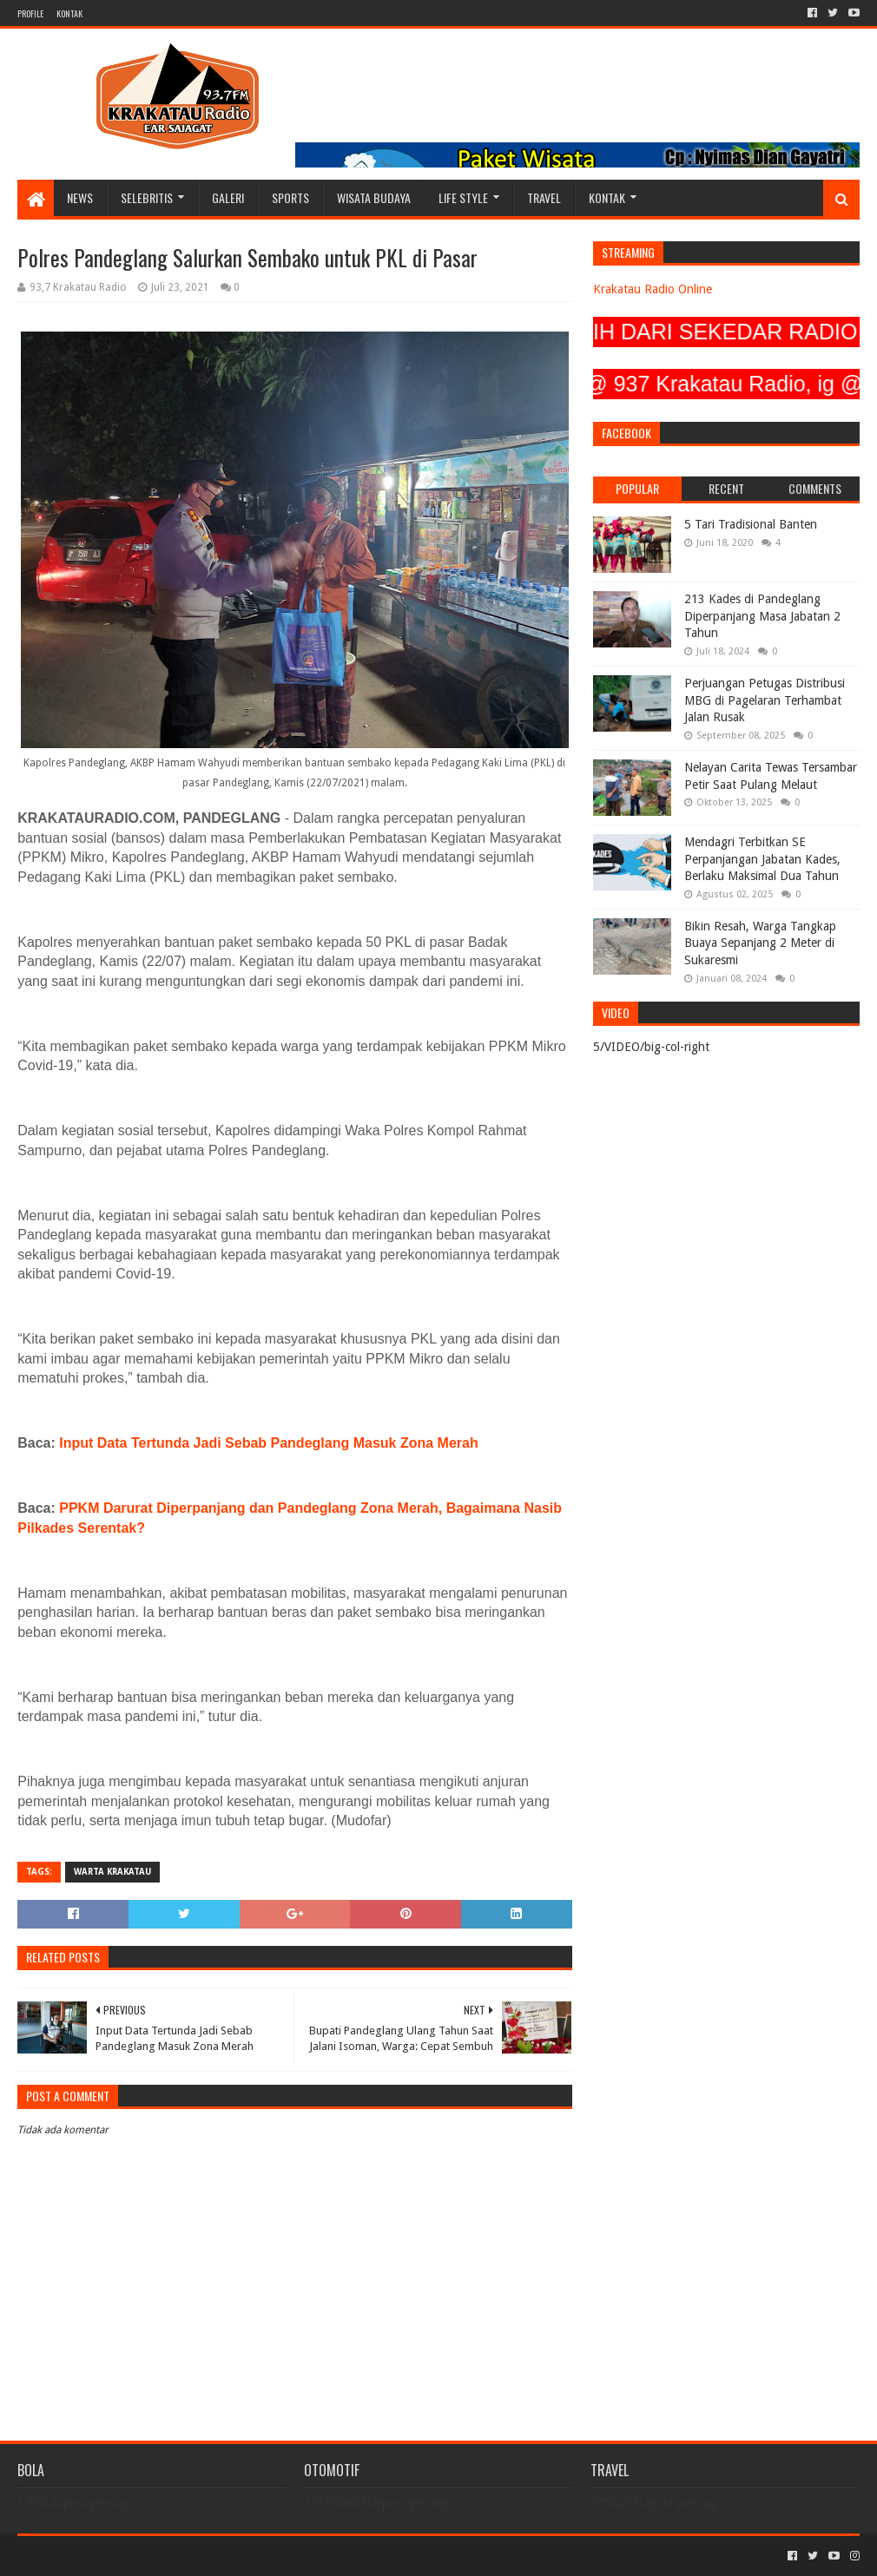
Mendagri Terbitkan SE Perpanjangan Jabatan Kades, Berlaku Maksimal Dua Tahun (762, 859)
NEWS (80, 197)
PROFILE (30, 13)
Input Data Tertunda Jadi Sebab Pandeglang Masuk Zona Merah (268, 1443)
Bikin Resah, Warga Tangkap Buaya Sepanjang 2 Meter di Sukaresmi (760, 943)
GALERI (228, 197)
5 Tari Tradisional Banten (750, 524)
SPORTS (290, 197)
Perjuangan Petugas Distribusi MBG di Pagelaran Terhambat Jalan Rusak (764, 700)
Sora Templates (114, 2555)
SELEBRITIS (147, 197)
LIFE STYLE (463, 197)
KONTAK (69, 13)
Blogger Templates (213, 2555)
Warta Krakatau (112, 1871)
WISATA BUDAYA (374, 197)
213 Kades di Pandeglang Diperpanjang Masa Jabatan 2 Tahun (762, 616)
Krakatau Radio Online (652, 289)
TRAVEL (544, 197)
